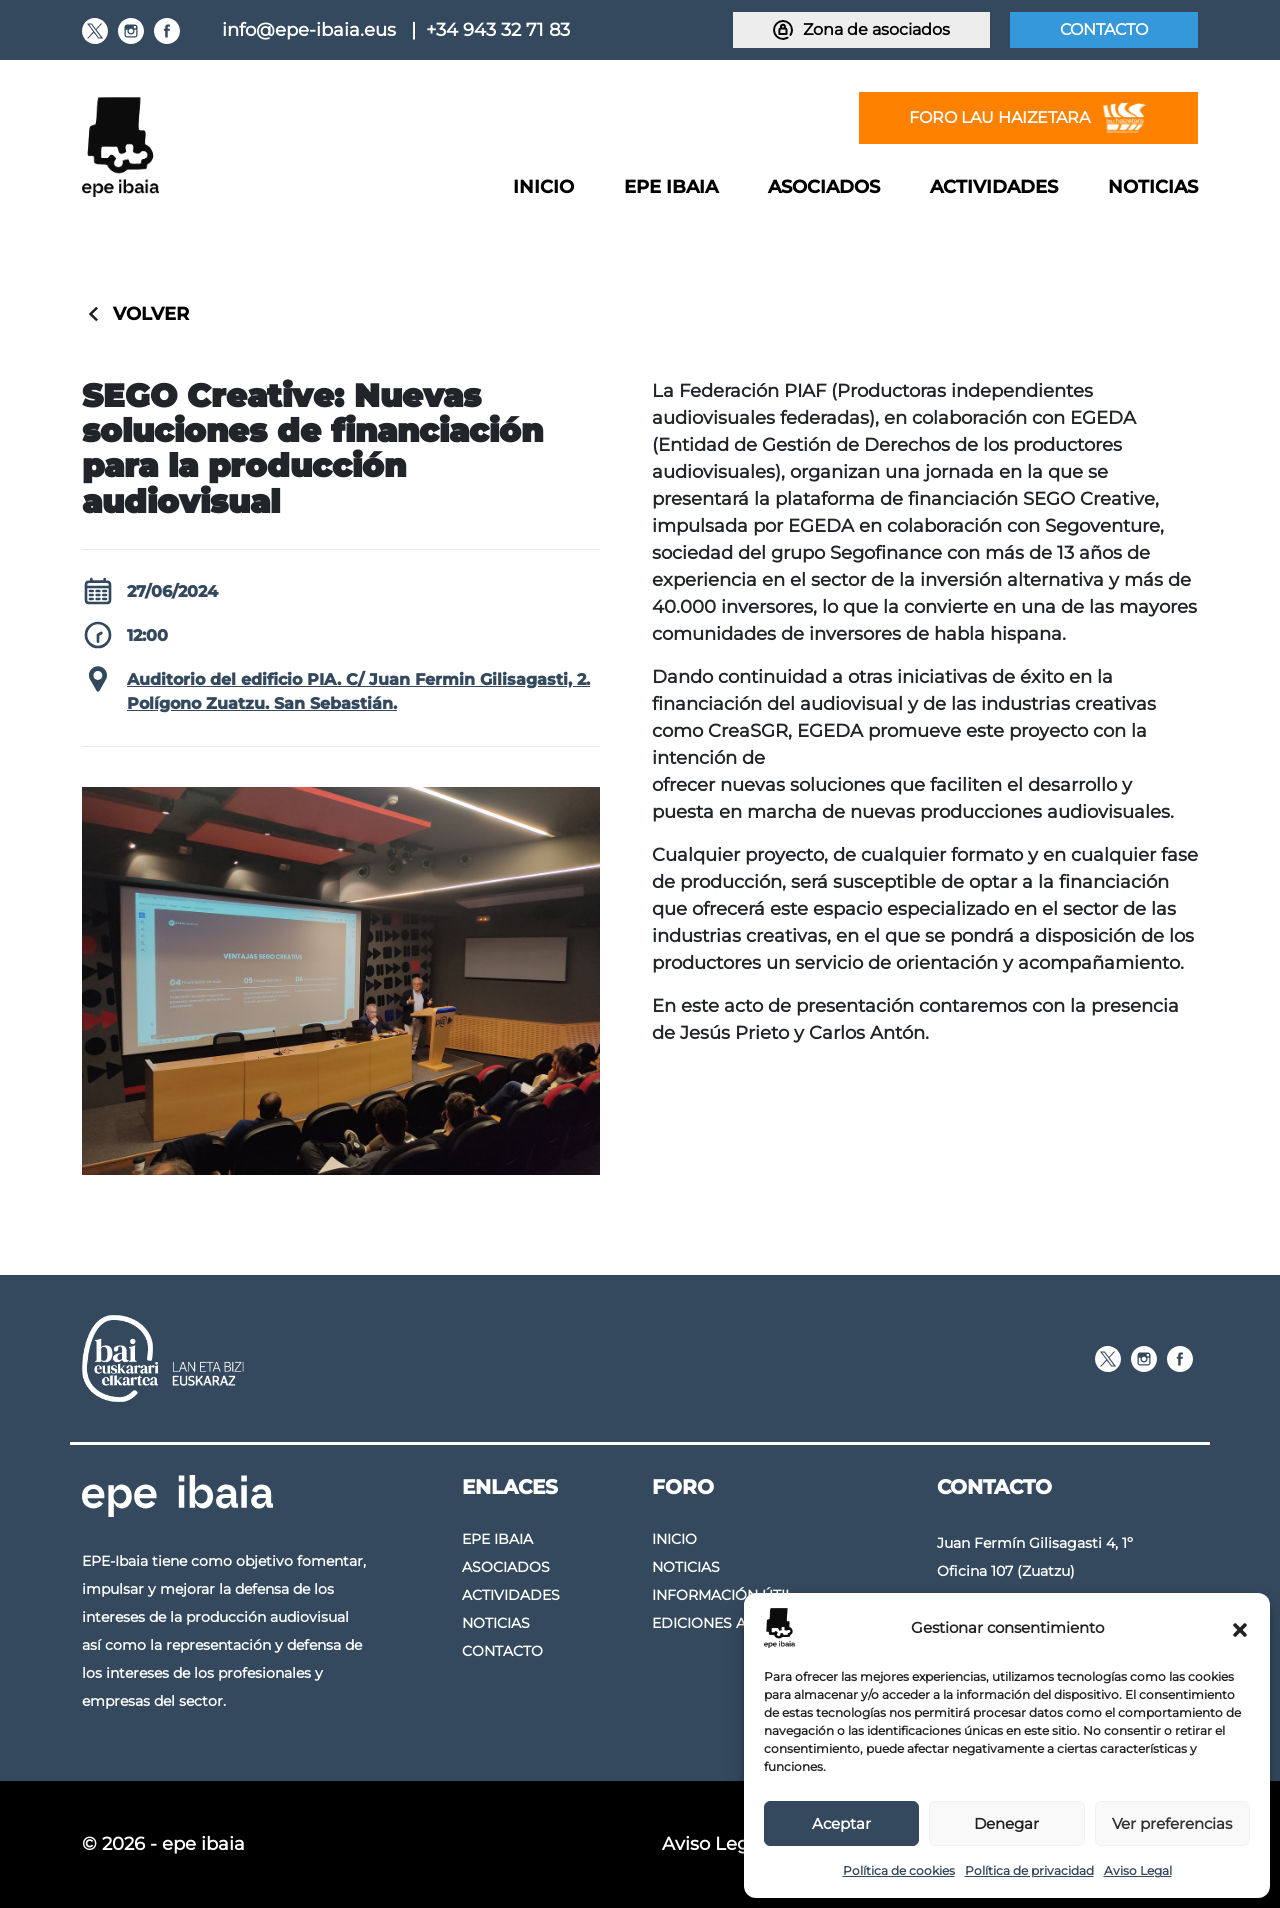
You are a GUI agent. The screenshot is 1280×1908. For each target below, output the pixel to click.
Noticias (1153, 187)
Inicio (543, 187)
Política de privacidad (1029, 1870)
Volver (151, 314)
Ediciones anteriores (740, 1623)
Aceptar (841, 1823)
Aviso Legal (1138, 1870)
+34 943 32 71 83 (498, 30)
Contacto (1104, 29)
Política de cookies (899, 1870)
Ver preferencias (1172, 1823)
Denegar (1006, 1823)
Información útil (722, 1595)
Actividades (994, 187)
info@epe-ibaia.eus (309, 30)
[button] (1240, 1628)
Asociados (824, 187)
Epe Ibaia (671, 187)
